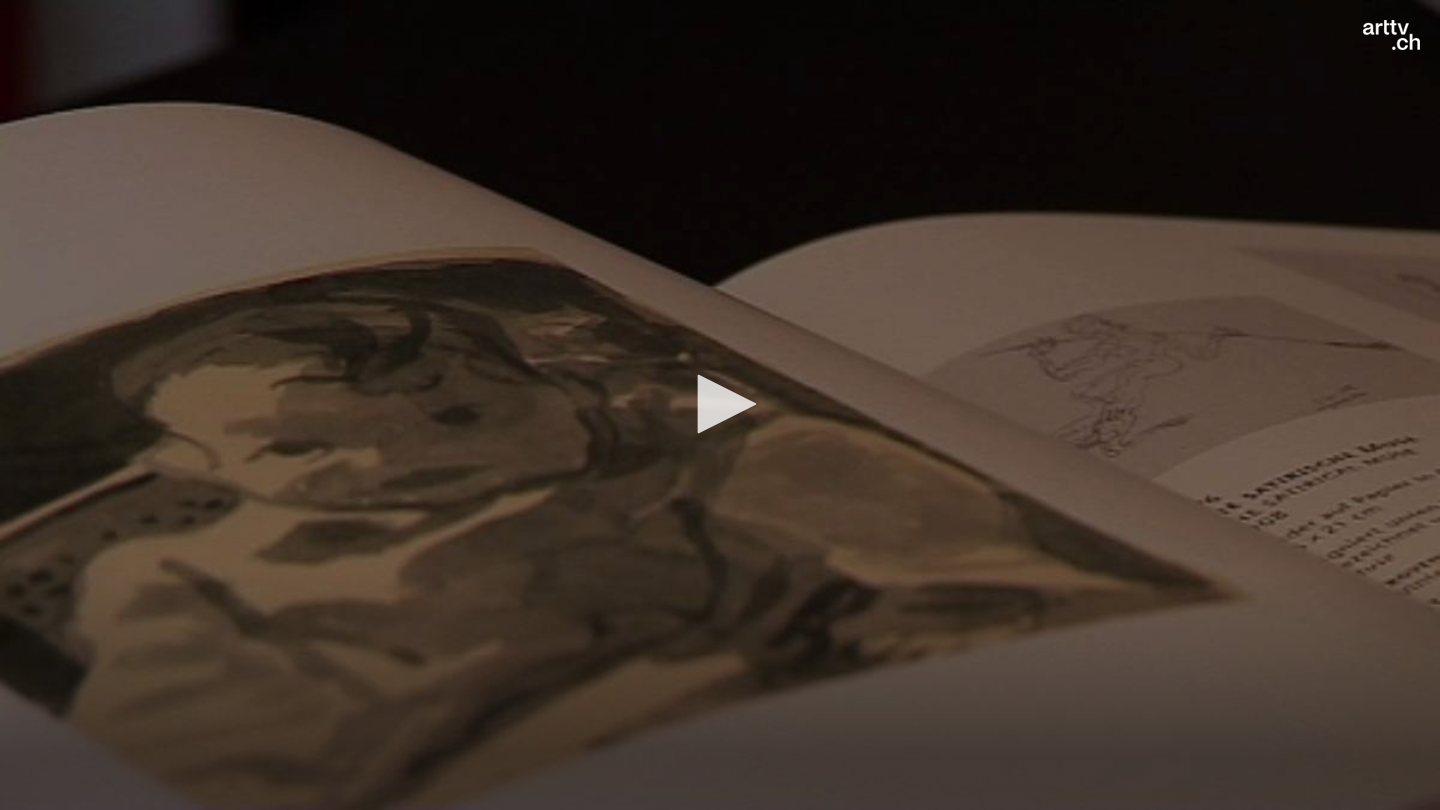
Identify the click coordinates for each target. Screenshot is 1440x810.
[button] (720, 404)
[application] (720, 405)
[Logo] (1391, 35)
